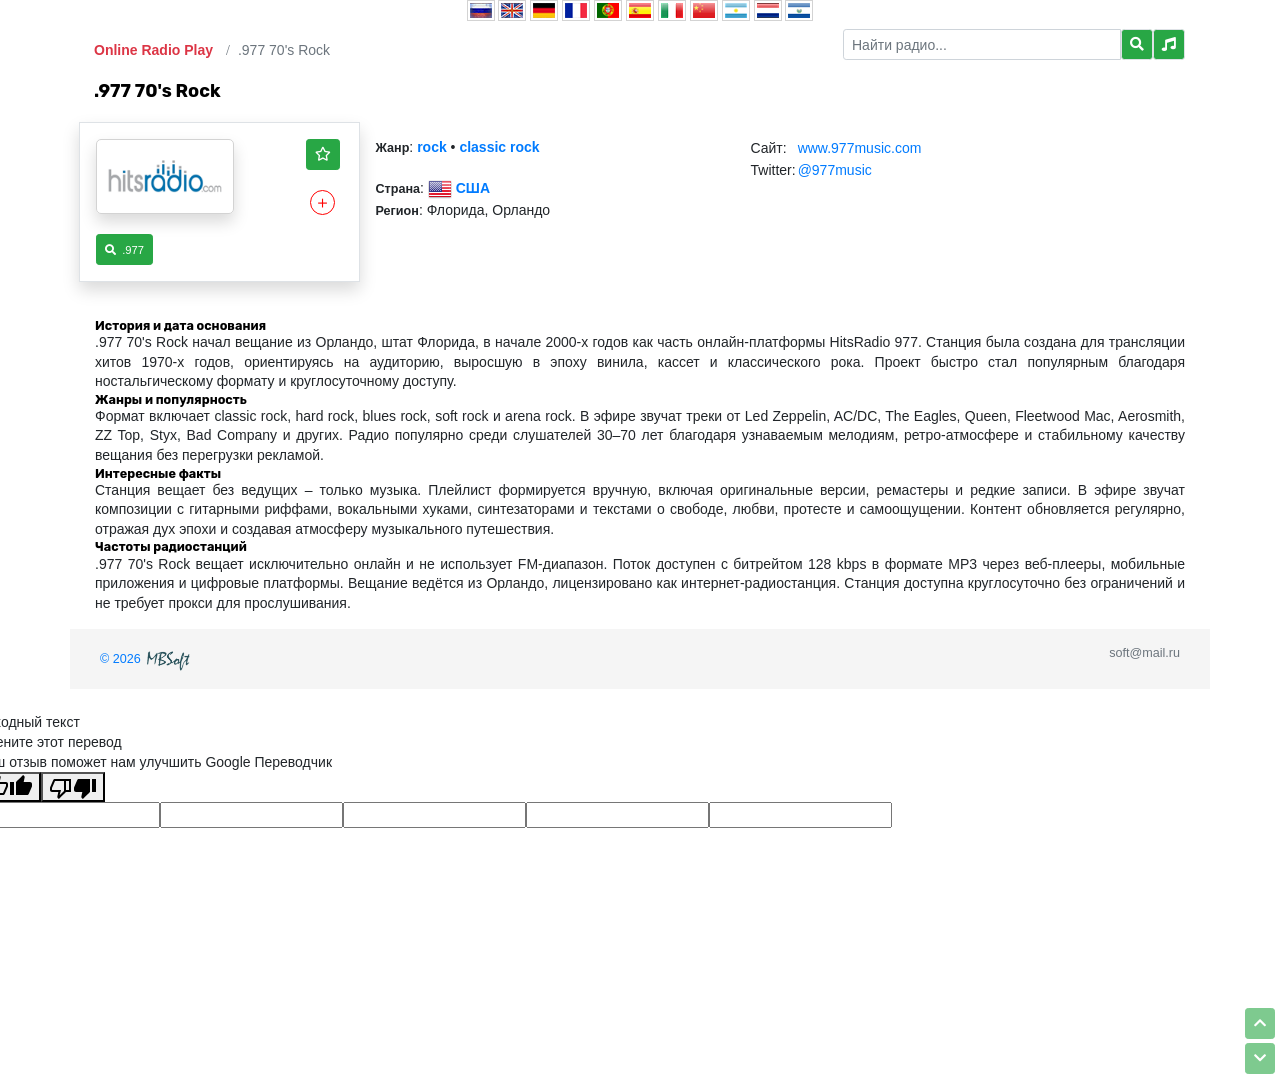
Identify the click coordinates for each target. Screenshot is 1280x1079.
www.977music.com (860, 148)
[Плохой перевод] (73, 787)
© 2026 (147, 659)
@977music (835, 170)
